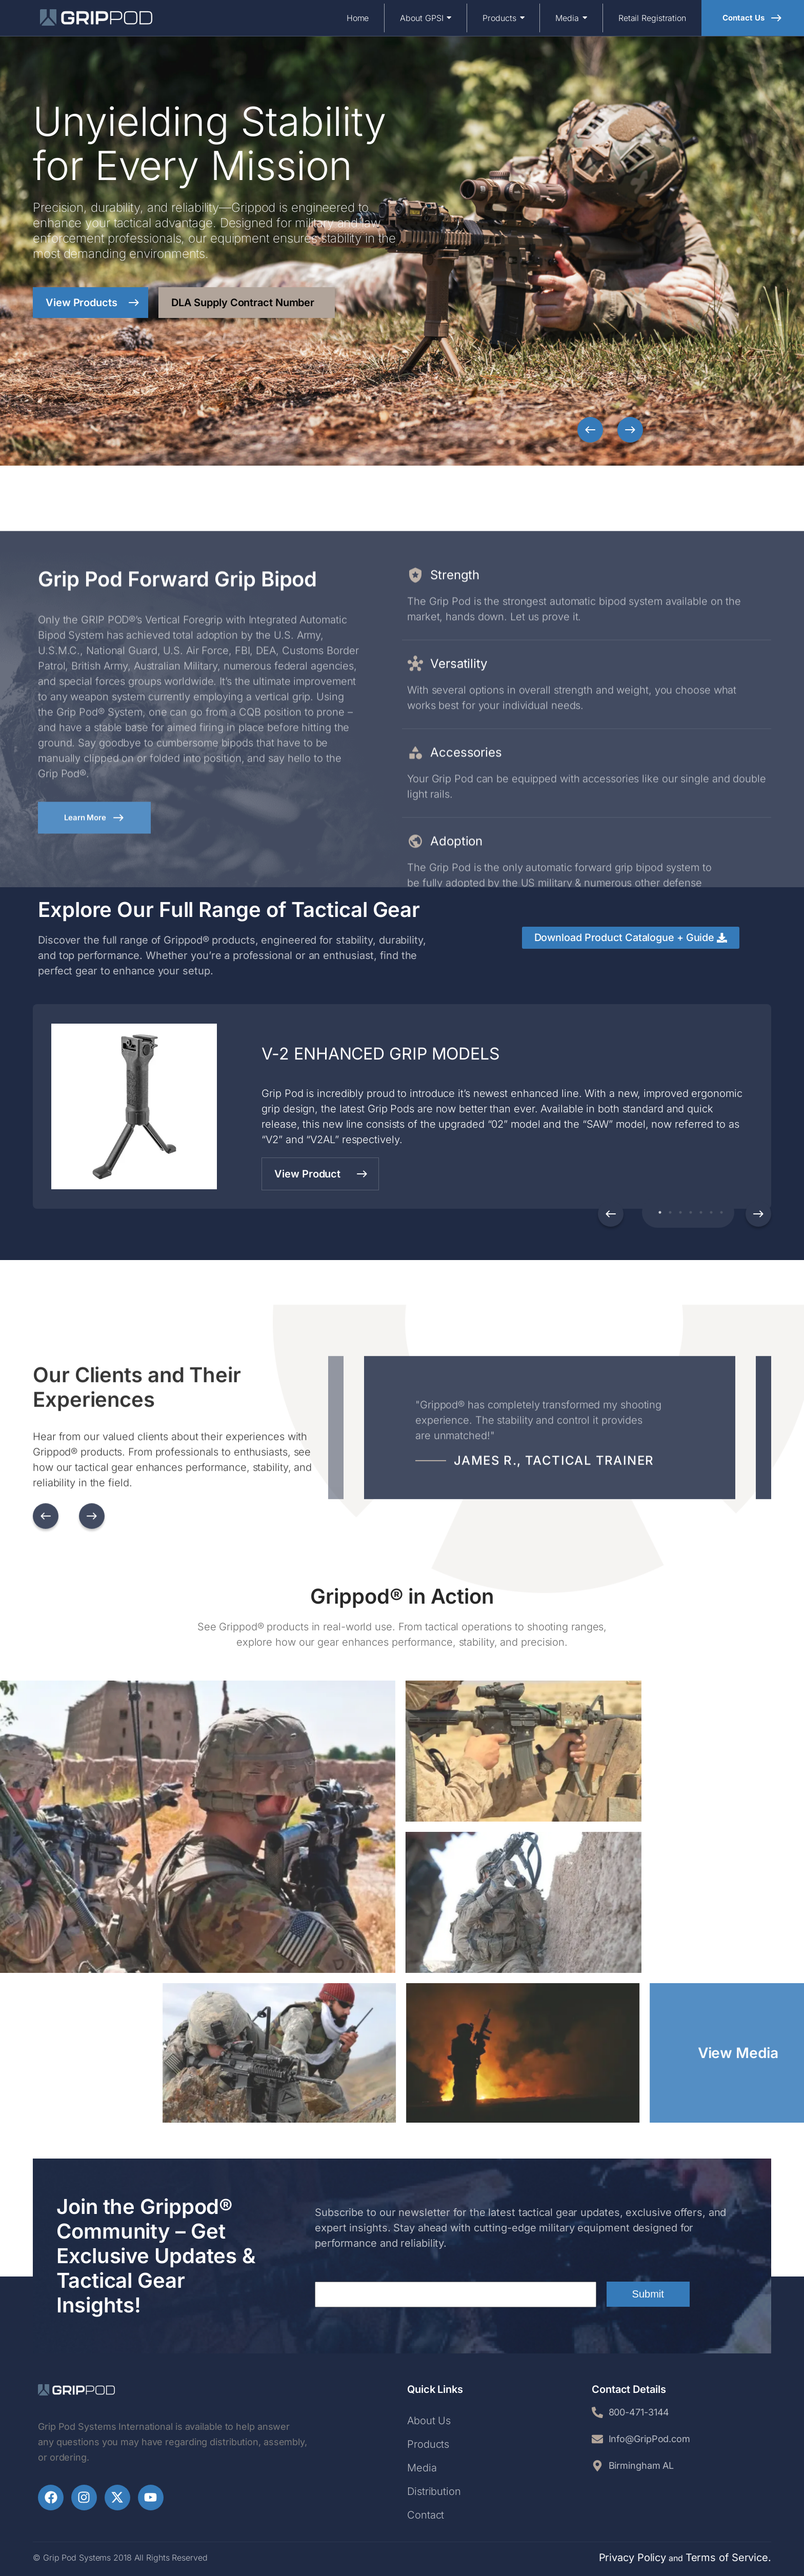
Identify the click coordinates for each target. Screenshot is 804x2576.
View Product (321, 1174)
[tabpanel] (402, 1106)
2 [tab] (667, 1212)
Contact (425, 2515)
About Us (429, 2420)
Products (428, 2444)
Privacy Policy (633, 2557)
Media (422, 2468)
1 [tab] (657, 1212)
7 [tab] (718, 1212)
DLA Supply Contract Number (242, 302)
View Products (93, 302)
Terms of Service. (728, 2557)
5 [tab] (698, 1212)
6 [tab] (708, 1212)
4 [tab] (688, 1212)
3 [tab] (677, 1212)
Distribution (434, 2491)
